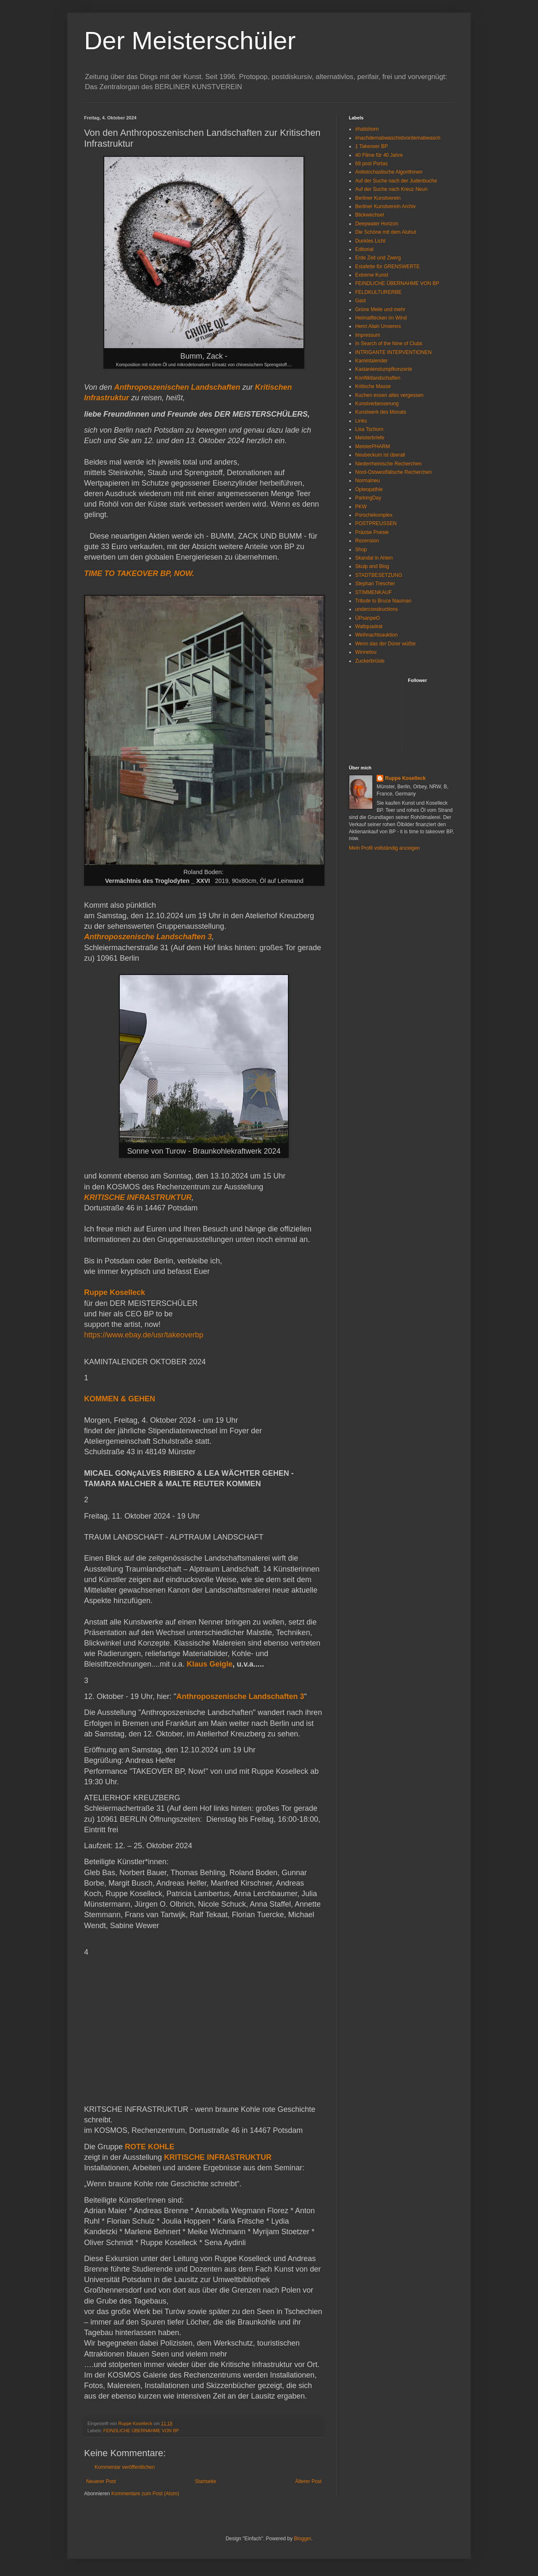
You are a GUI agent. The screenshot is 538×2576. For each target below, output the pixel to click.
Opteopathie (368, 489)
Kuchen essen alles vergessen (389, 395)
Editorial (364, 249)
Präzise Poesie (372, 532)
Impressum (367, 335)
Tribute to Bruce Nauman (383, 601)
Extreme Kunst (371, 275)
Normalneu (367, 480)
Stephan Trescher (375, 584)
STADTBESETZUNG (378, 575)
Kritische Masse (373, 386)
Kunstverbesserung (376, 404)
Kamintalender (371, 361)
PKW (361, 507)
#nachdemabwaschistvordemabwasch (397, 138)
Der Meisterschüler (189, 40)
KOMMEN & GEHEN (120, 1399)
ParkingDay (368, 498)
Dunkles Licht (370, 241)
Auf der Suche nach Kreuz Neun (391, 189)
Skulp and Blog (372, 566)
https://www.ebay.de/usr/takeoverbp (143, 1335)
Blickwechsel (369, 215)
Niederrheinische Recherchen (388, 464)
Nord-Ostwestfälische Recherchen (393, 472)
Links (361, 421)
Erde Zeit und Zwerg (378, 258)
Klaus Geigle (209, 1664)
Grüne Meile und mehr (380, 309)
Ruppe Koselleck (405, 778)
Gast (360, 301)
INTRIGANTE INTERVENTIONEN (393, 352)
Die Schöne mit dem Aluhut (385, 232)
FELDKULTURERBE (378, 292)
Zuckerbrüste (370, 661)
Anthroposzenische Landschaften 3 (240, 1696)
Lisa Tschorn (369, 429)
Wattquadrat (368, 626)
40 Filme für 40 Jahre (379, 155)
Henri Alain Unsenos (378, 326)
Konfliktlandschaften (377, 378)
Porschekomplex (374, 515)
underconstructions (376, 609)
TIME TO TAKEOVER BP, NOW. (139, 573)
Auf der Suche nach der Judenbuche (396, 181)
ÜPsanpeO (367, 618)
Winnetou (366, 652)
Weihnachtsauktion (376, 635)
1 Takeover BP (371, 146)
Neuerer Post (101, 2481)
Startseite (205, 2481)
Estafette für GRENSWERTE (387, 266)
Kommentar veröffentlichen (125, 2467)
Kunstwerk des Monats (380, 412)
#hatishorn (367, 129)
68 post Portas (371, 163)
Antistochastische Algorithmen (388, 172)
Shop (361, 549)
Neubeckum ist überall (380, 455)
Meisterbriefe (369, 438)
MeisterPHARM (372, 446)
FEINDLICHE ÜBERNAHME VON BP (141, 2430)
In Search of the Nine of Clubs (388, 343)
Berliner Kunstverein (378, 198)
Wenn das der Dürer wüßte (385, 644)
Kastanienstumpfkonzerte (383, 369)
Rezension (367, 541)
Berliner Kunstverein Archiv (385, 206)
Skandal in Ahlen (374, 558)
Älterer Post (308, 2481)
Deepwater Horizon (376, 224)
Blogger (302, 2539)
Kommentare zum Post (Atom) (145, 2494)
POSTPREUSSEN (376, 523)
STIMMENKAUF (373, 592)
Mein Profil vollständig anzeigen (384, 848)
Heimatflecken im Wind (381, 318)
